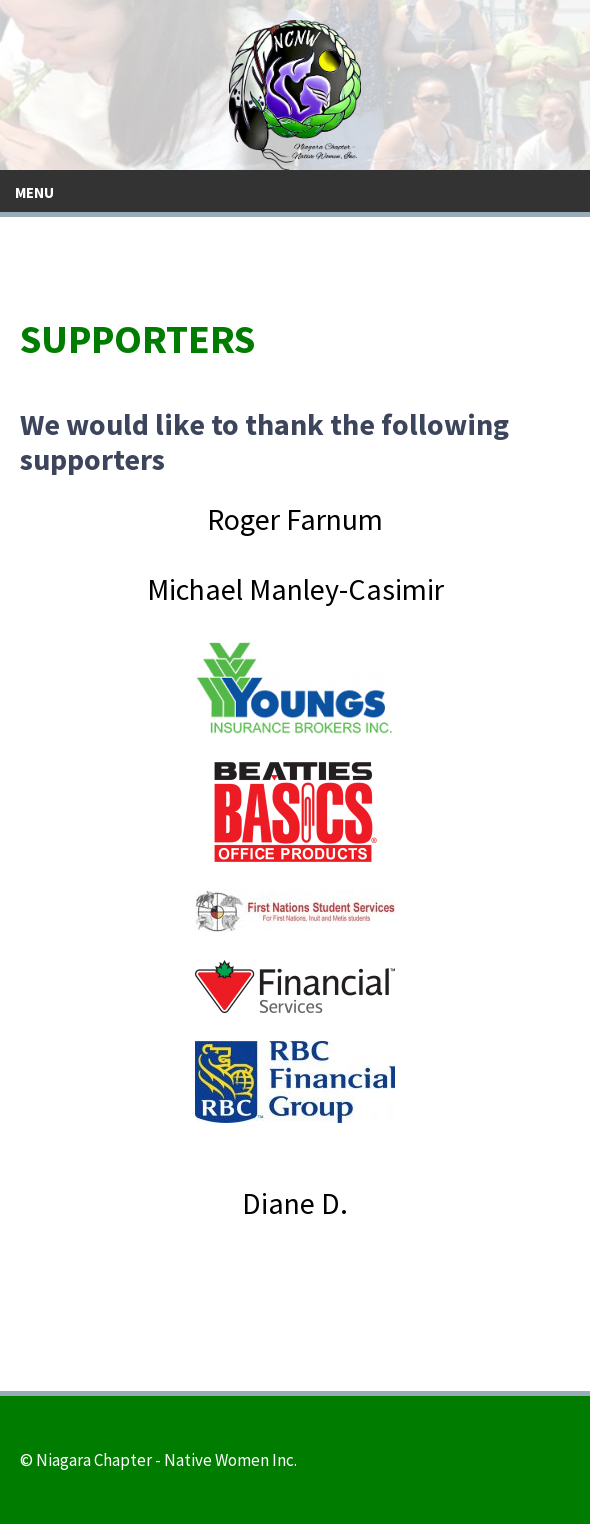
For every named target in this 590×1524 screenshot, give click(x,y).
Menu (34, 192)
